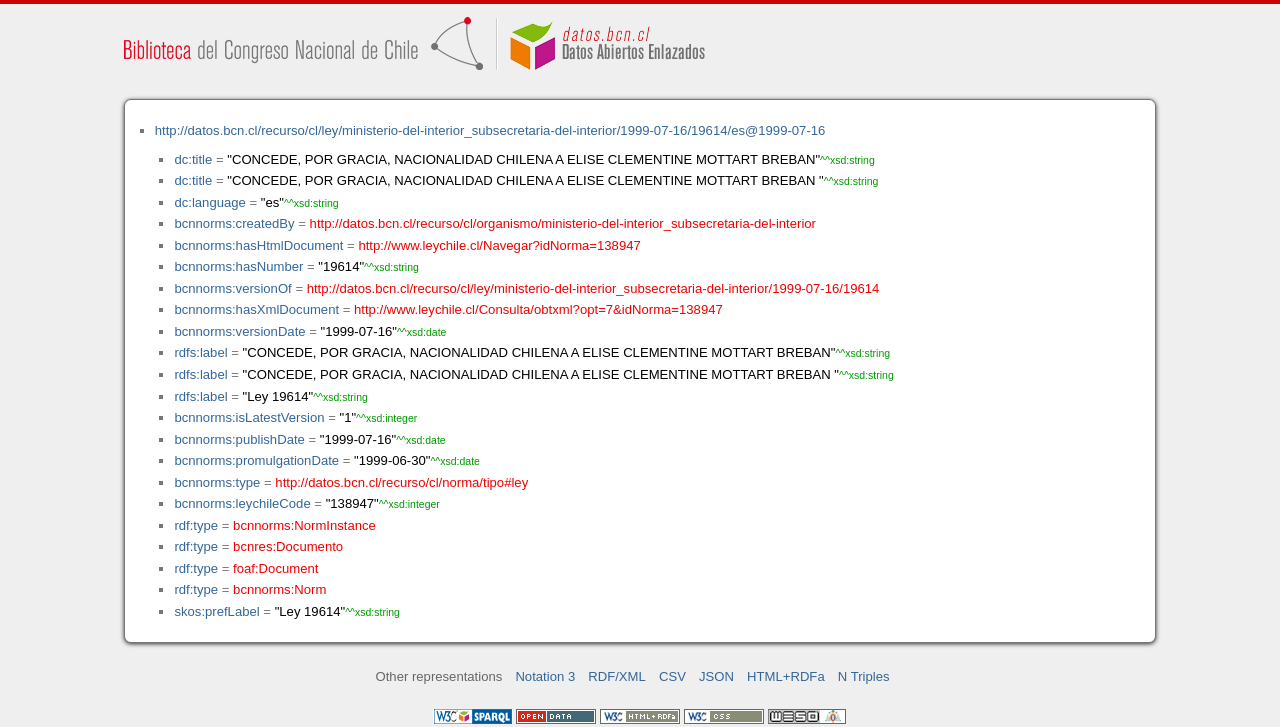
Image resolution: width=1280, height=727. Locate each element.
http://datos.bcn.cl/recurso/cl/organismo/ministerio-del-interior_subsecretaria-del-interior (563, 223)
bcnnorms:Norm (279, 589)
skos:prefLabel (216, 611)
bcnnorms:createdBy (234, 223)
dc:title (193, 159)
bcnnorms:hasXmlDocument (256, 309)
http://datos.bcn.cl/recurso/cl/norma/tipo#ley (401, 482)
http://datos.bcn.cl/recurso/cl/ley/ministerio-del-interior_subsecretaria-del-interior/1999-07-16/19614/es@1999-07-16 (490, 130)
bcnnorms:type (217, 482)
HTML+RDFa (786, 676)
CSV (672, 676)
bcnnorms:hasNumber (238, 266)
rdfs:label (200, 352)
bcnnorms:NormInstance (304, 525)
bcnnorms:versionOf (232, 288)
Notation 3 (545, 676)
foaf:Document (275, 568)
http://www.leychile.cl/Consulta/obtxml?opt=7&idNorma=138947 (538, 309)
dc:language (209, 202)
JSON (716, 676)
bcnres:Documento (288, 546)
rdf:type (196, 525)
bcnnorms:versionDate (239, 331)
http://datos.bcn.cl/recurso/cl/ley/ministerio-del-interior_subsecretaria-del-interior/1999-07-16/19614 (593, 288)
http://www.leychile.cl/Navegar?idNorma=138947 (499, 245)
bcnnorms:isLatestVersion (249, 417)
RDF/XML (617, 676)
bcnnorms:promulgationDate (256, 460)
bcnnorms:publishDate (239, 439)
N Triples (864, 676)
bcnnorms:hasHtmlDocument (258, 245)
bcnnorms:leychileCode (242, 503)
